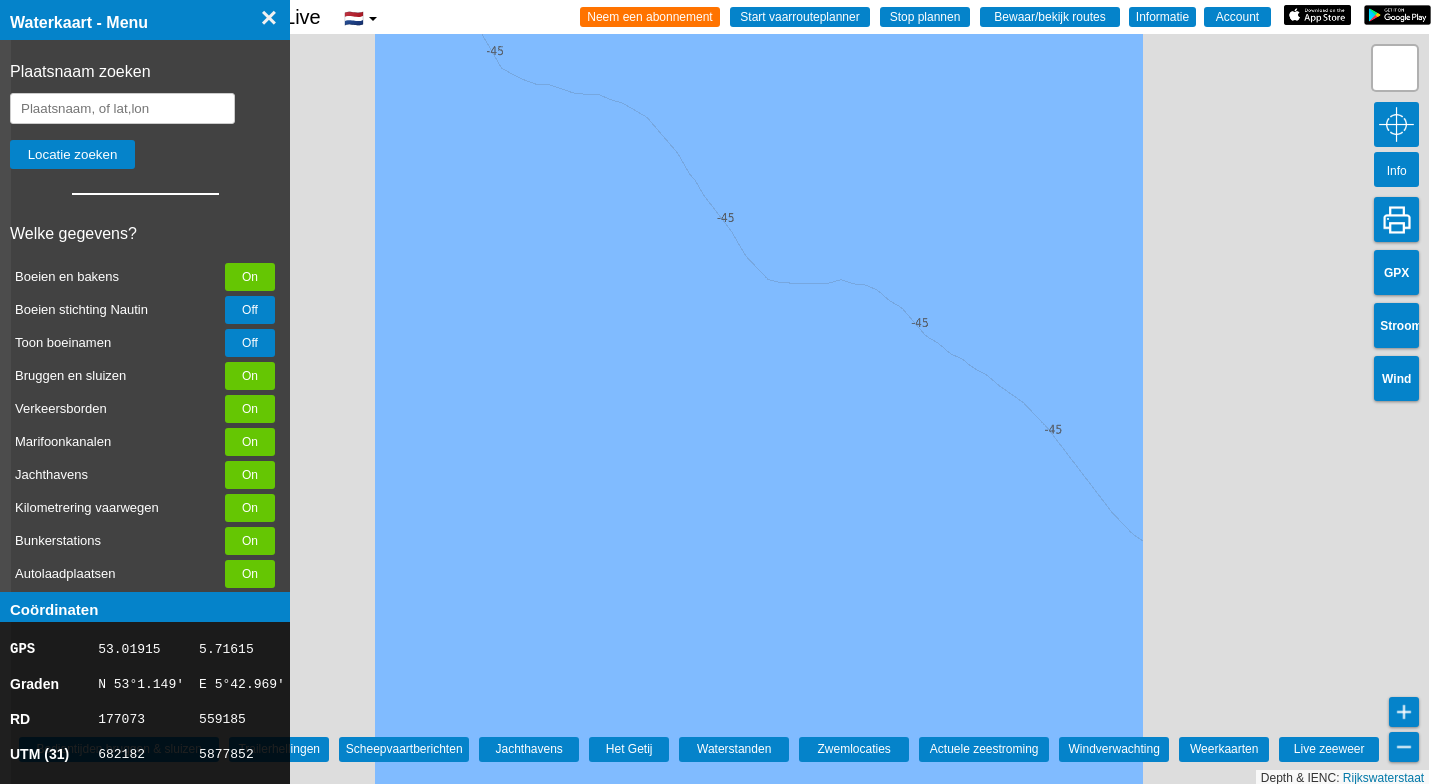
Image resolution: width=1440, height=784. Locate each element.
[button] (1395, 68)
